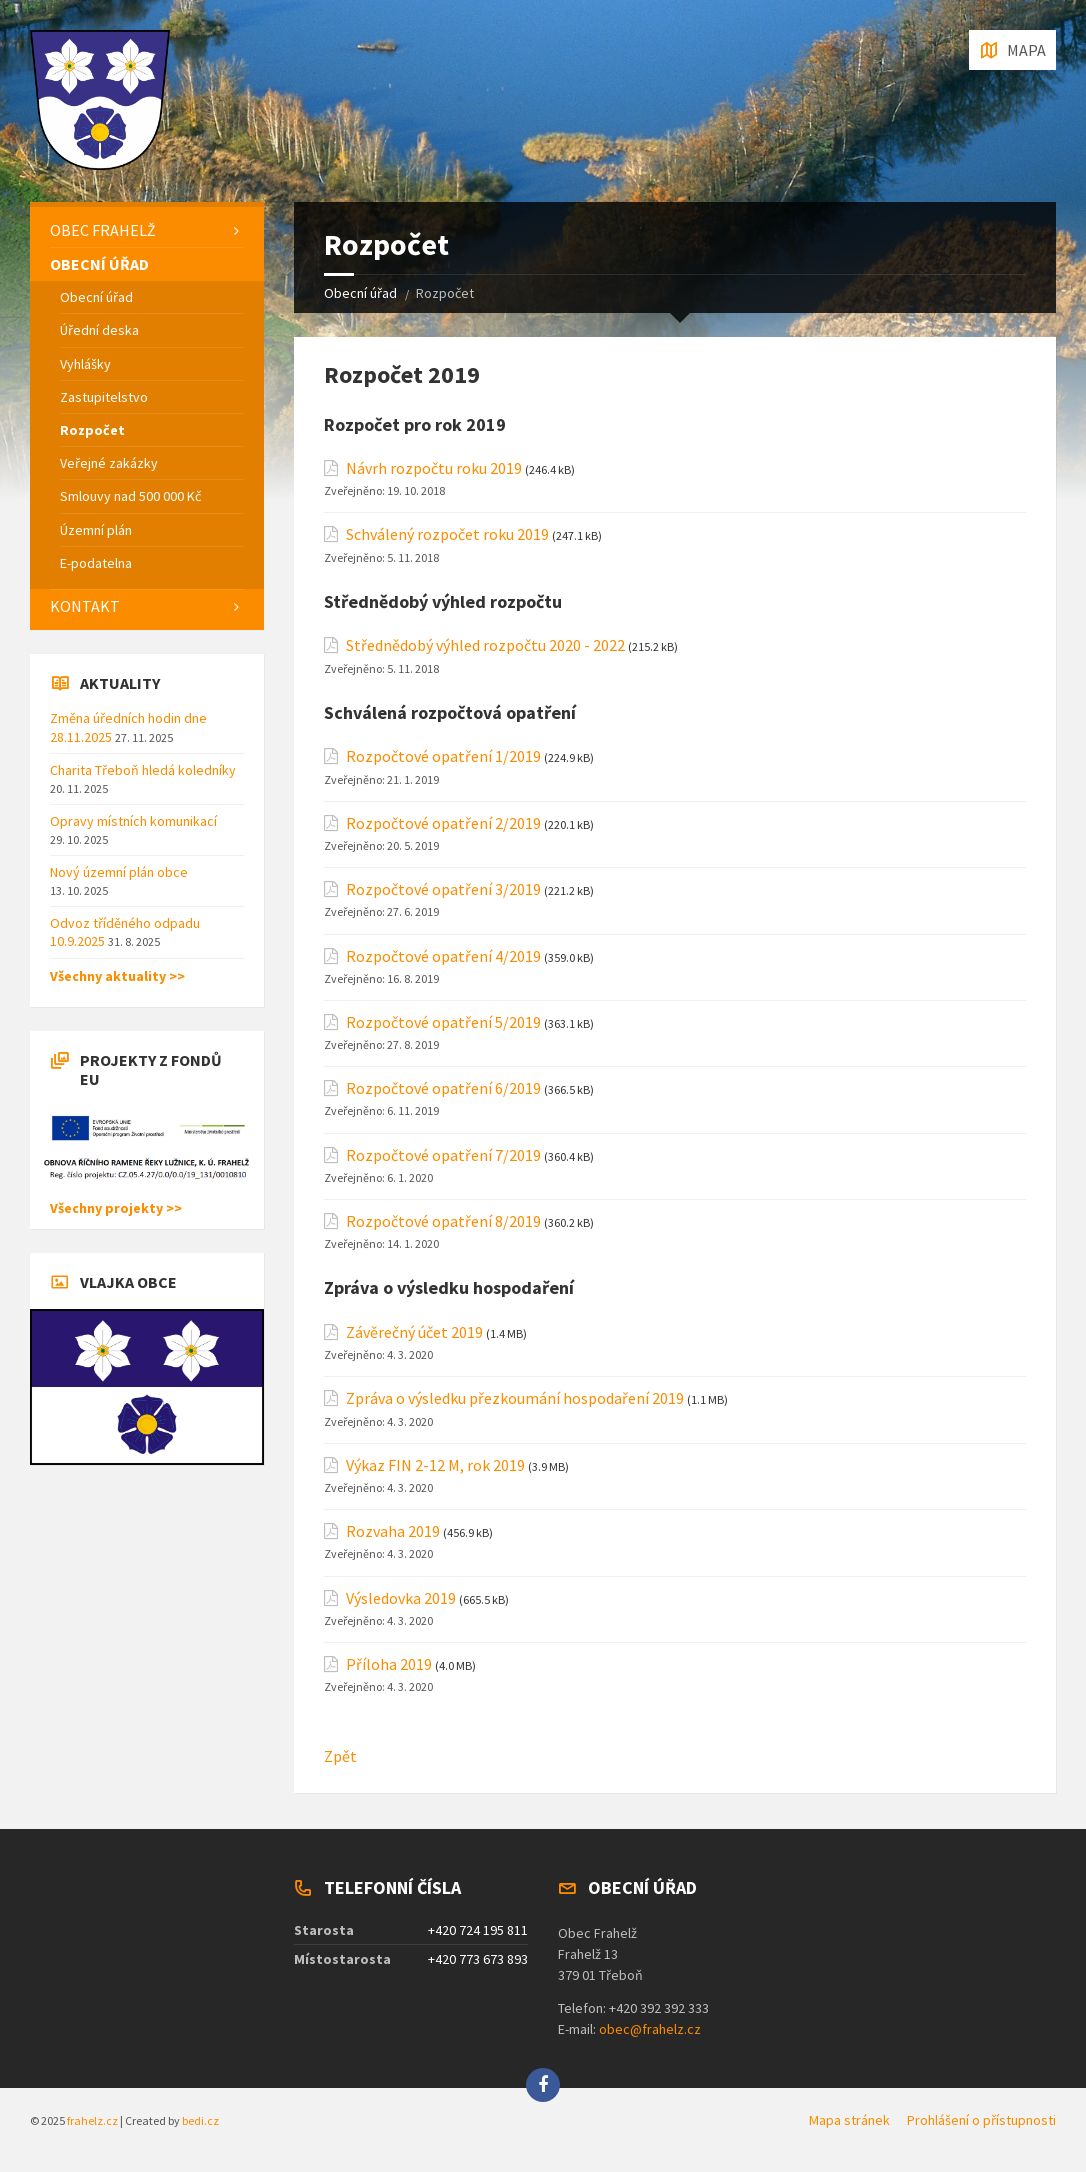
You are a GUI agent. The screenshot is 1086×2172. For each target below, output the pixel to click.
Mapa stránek (849, 2120)
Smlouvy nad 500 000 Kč (130, 496)
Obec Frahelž (103, 230)
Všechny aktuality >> (117, 976)
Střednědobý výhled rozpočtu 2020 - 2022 (485, 645)
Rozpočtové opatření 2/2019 (443, 823)
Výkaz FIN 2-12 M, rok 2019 (435, 1465)
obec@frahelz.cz (650, 2029)
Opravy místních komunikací (133, 821)
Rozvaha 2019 (393, 1531)
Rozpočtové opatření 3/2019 (443, 889)
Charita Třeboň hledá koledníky (143, 770)
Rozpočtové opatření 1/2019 (443, 756)
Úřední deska (99, 330)
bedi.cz (200, 2120)
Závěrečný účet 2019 (414, 1332)
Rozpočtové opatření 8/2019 (443, 1221)
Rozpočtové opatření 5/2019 (443, 1022)
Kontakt (85, 606)
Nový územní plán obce (119, 872)
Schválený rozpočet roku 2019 (447, 534)
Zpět (340, 1756)
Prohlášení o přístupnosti (981, 2120)
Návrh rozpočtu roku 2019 (434, 468)
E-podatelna (96, 563)
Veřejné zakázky (109, 463)
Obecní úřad (360, 293)
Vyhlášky (85, 364)
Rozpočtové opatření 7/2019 (443, 1155)
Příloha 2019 (389, 1664)
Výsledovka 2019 (401, 1598)
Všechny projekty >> (116, 1208)
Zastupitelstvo (104, 397)
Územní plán (96, 530)
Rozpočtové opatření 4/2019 (443, 956)
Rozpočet (92, 430)
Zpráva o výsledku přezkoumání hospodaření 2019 (515, 1398)
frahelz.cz (92, 2120)
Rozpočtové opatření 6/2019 (443, 1088)
